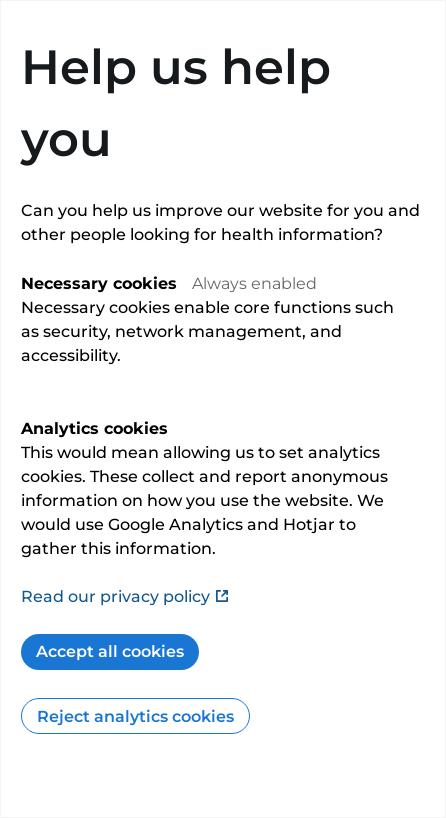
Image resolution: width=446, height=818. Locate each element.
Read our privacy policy (125, 596)
